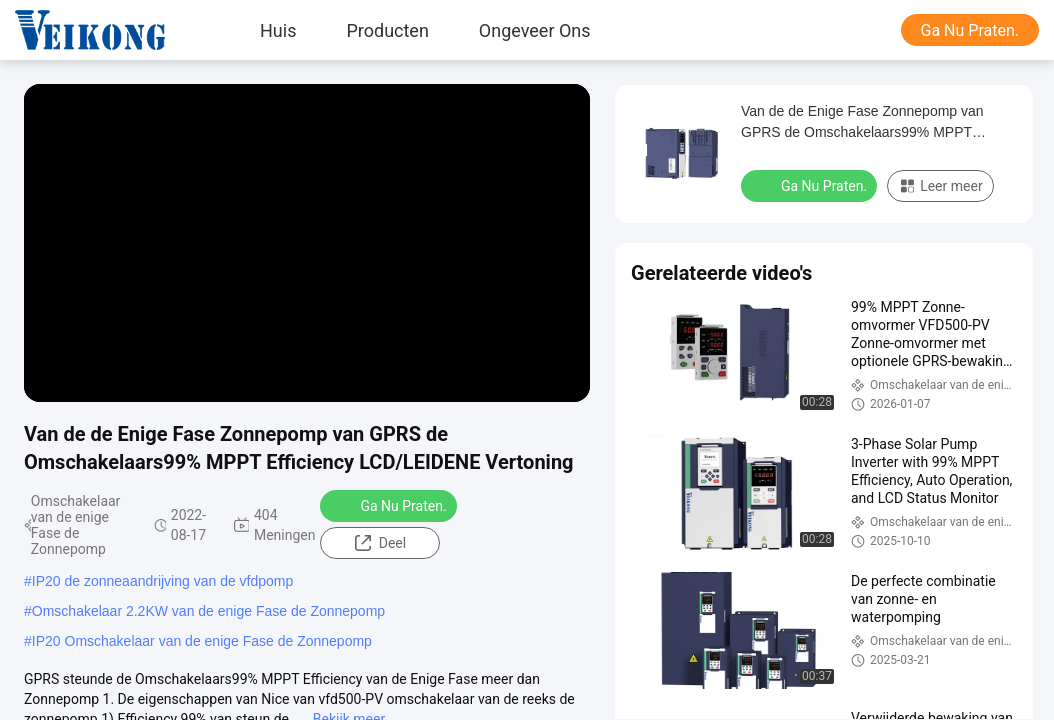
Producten (387, 30)
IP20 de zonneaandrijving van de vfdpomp (163, 581)
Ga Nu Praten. (970, 30)
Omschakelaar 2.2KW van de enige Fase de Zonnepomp (208, 611)
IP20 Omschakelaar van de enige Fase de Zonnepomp (202, 641)
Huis (278, 30)
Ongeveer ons (535, 30)
